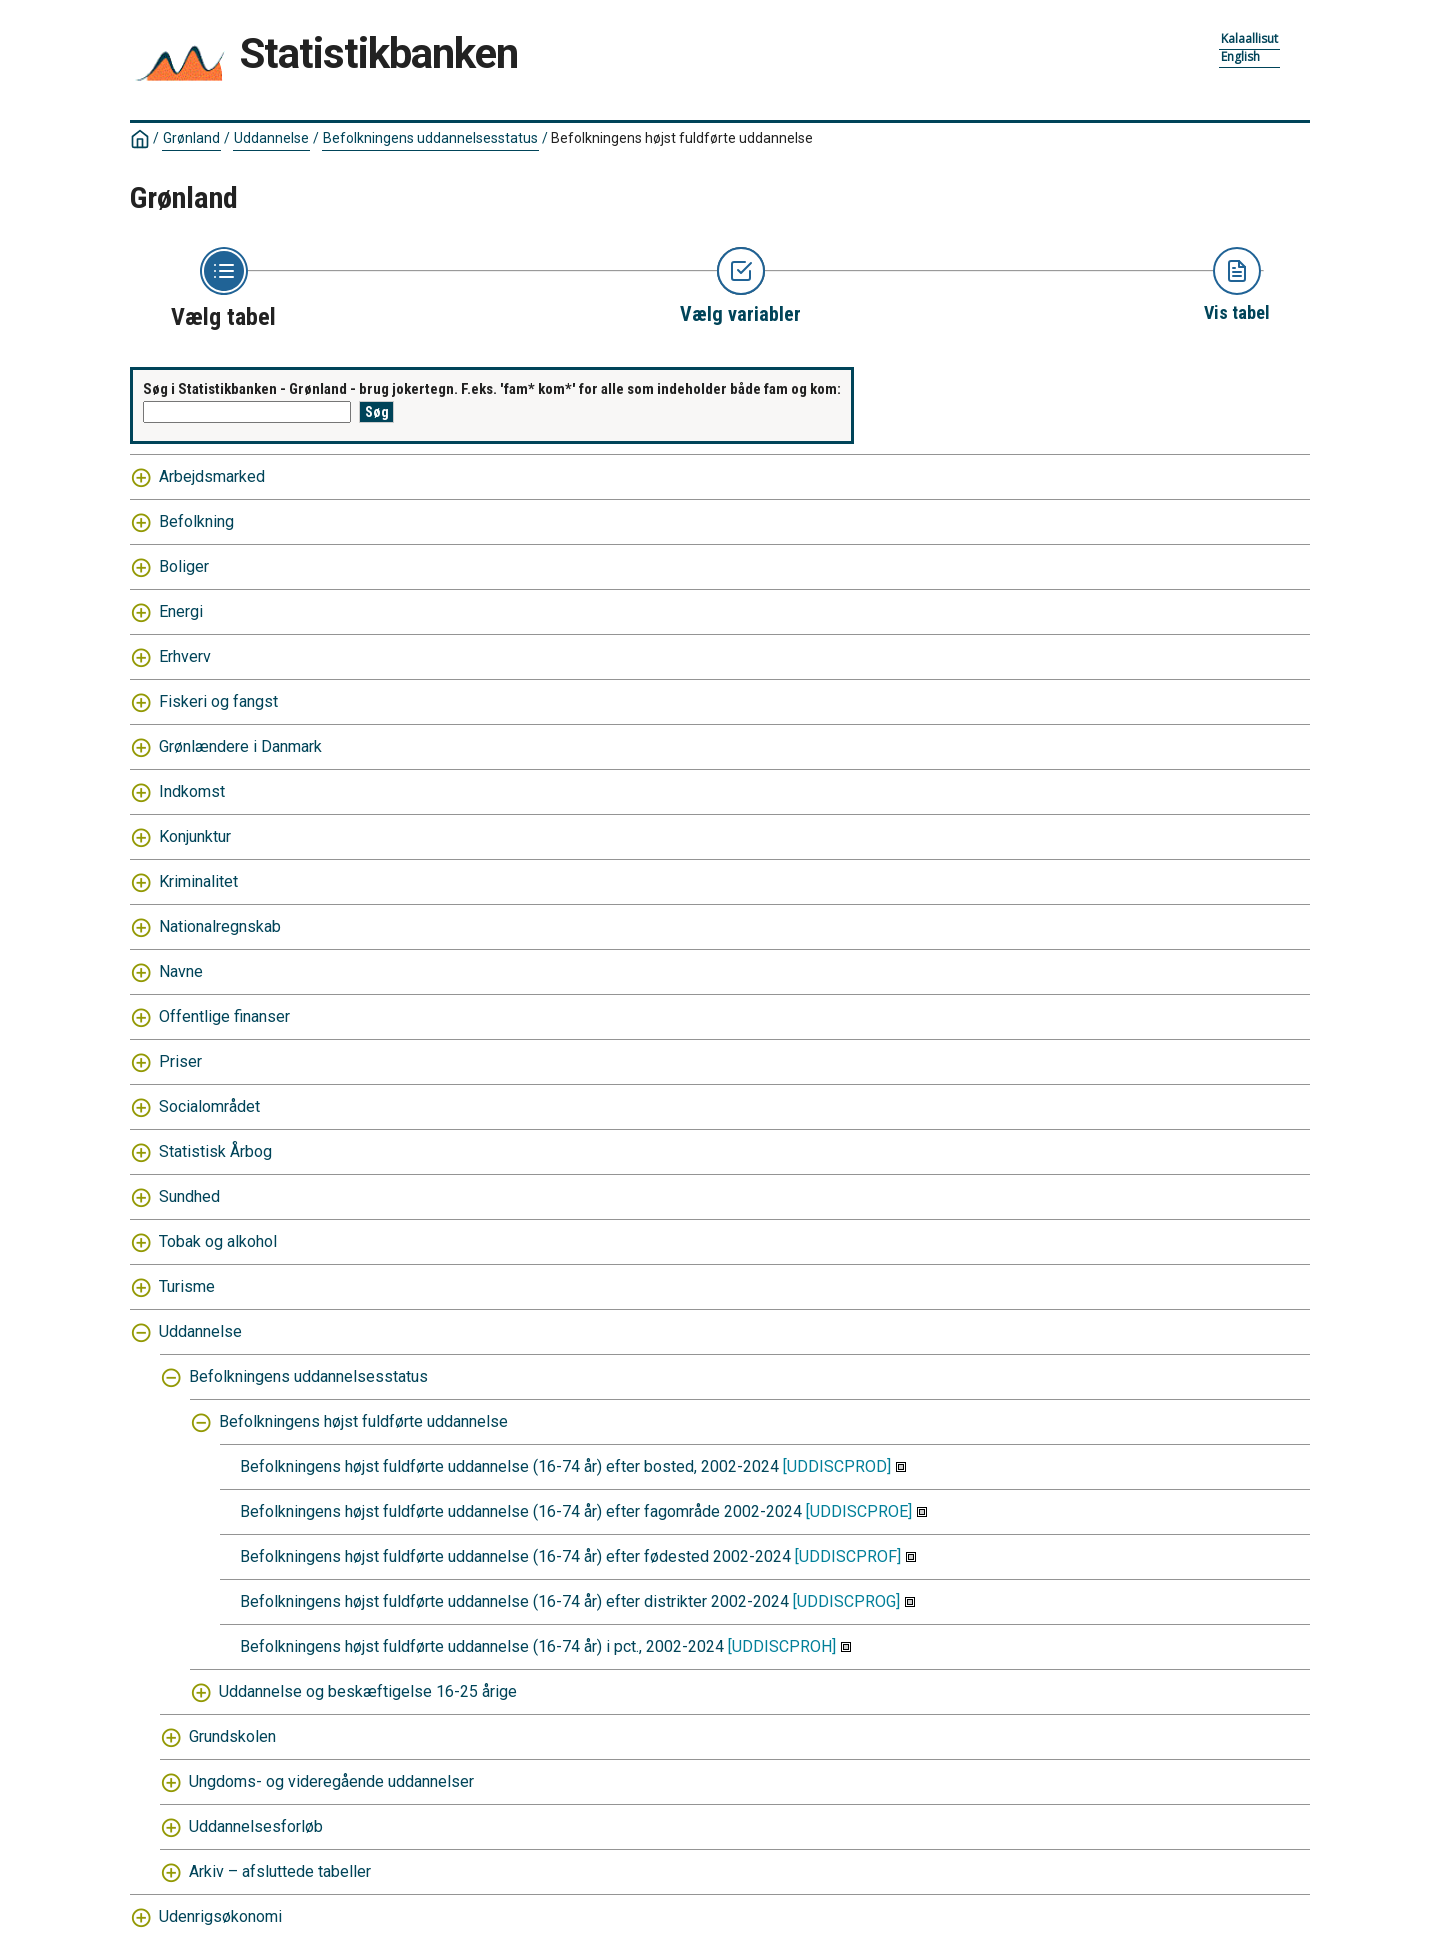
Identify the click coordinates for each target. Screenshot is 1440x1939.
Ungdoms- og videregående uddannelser (331, 1781)
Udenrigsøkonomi (220, 1916)
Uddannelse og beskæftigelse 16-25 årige (368, 1691)
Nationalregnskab (220, 926)
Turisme (187, 1286)
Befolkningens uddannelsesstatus (430, 138)
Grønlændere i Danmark (240, 746)
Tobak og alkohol (218, 1241)
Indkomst (192, 791)
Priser (180, 1061)
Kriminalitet (198, 881)
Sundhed (189, 1196)
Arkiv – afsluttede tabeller (280, 1871)
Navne (181, 971)
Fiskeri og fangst (218, 701)
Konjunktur (195, 836)
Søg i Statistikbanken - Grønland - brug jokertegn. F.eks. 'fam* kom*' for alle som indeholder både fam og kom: (492, 389)
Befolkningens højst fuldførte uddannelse (682, 138)
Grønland (191, 138)
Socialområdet (209, 1106)
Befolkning (196, 521)
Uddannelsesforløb (256, 1826)
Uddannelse (271, 138)
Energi (181, 611)
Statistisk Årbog (215, 1151)
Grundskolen (232, 1736)
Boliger (184, 566)
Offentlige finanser (224, 1016)
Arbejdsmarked (212, 476)
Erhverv (185, 656)
